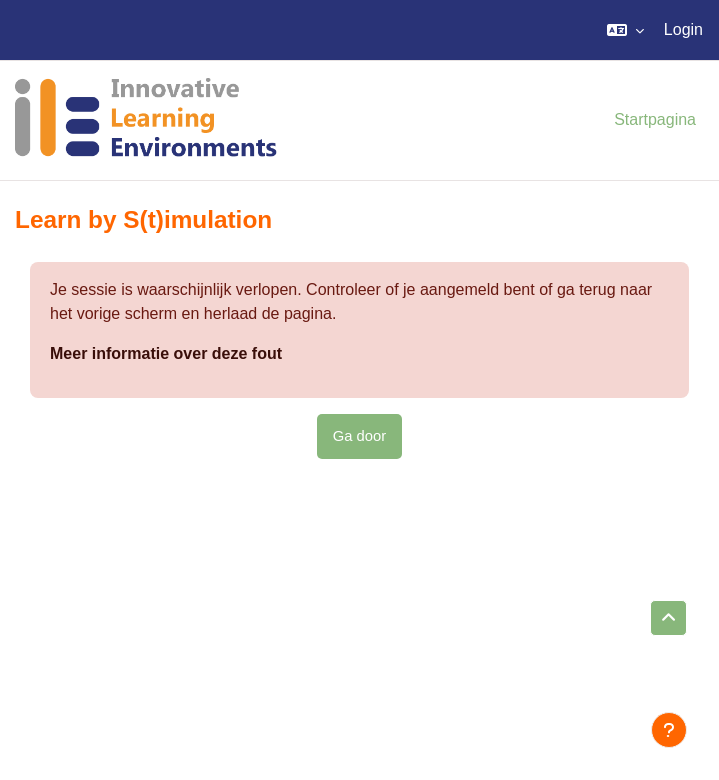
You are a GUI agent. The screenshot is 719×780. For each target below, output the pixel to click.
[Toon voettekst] (669, 730)
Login (683, 29)
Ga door (359, 436)
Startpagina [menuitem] (655, 119)
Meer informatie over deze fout (166, 353)
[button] (625, 30)
